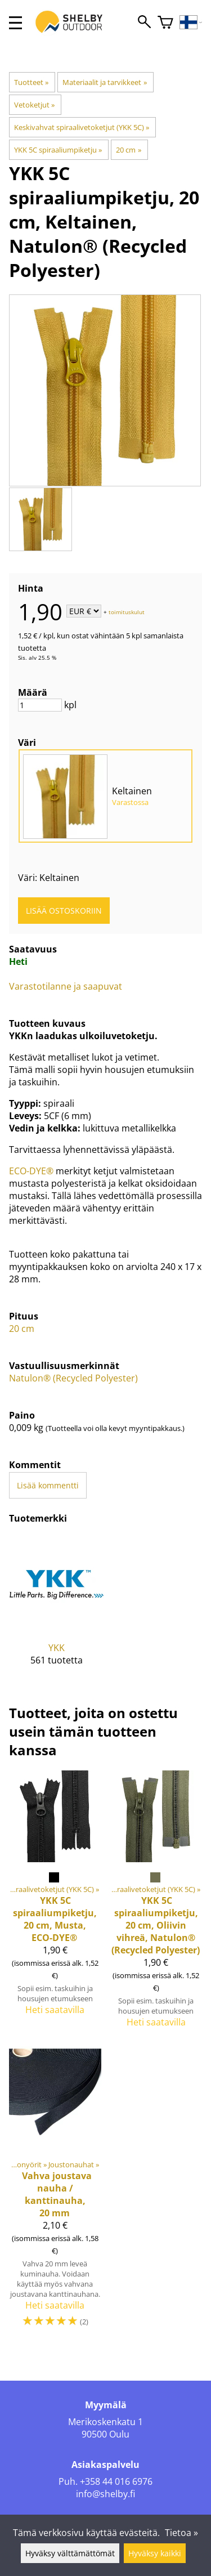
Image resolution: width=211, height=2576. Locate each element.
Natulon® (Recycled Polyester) (73, 1378)
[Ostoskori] (165, 23)
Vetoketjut (34, 105)
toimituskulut (127, 612)
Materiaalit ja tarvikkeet (104, 82)
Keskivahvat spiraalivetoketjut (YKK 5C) (81, 127)
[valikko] (15, 22)
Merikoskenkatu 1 (105, 2422)
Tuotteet (31, 82)
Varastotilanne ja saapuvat (65, 986)
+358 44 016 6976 (116, 2481)
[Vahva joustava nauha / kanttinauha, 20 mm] (55, 2192)
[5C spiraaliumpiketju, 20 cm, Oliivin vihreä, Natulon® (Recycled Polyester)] (156, 1903)
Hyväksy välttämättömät (70, 2553)
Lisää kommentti (48, 1485)
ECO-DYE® (31, 1171)
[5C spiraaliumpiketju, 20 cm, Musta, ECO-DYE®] (55, 1903)
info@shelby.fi (105, 2494)
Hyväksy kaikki (154, 2553)
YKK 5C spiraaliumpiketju (58, 150)
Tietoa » (181, 2532)
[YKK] (57, 1609)
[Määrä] (40, 705)
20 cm (128, 150)
